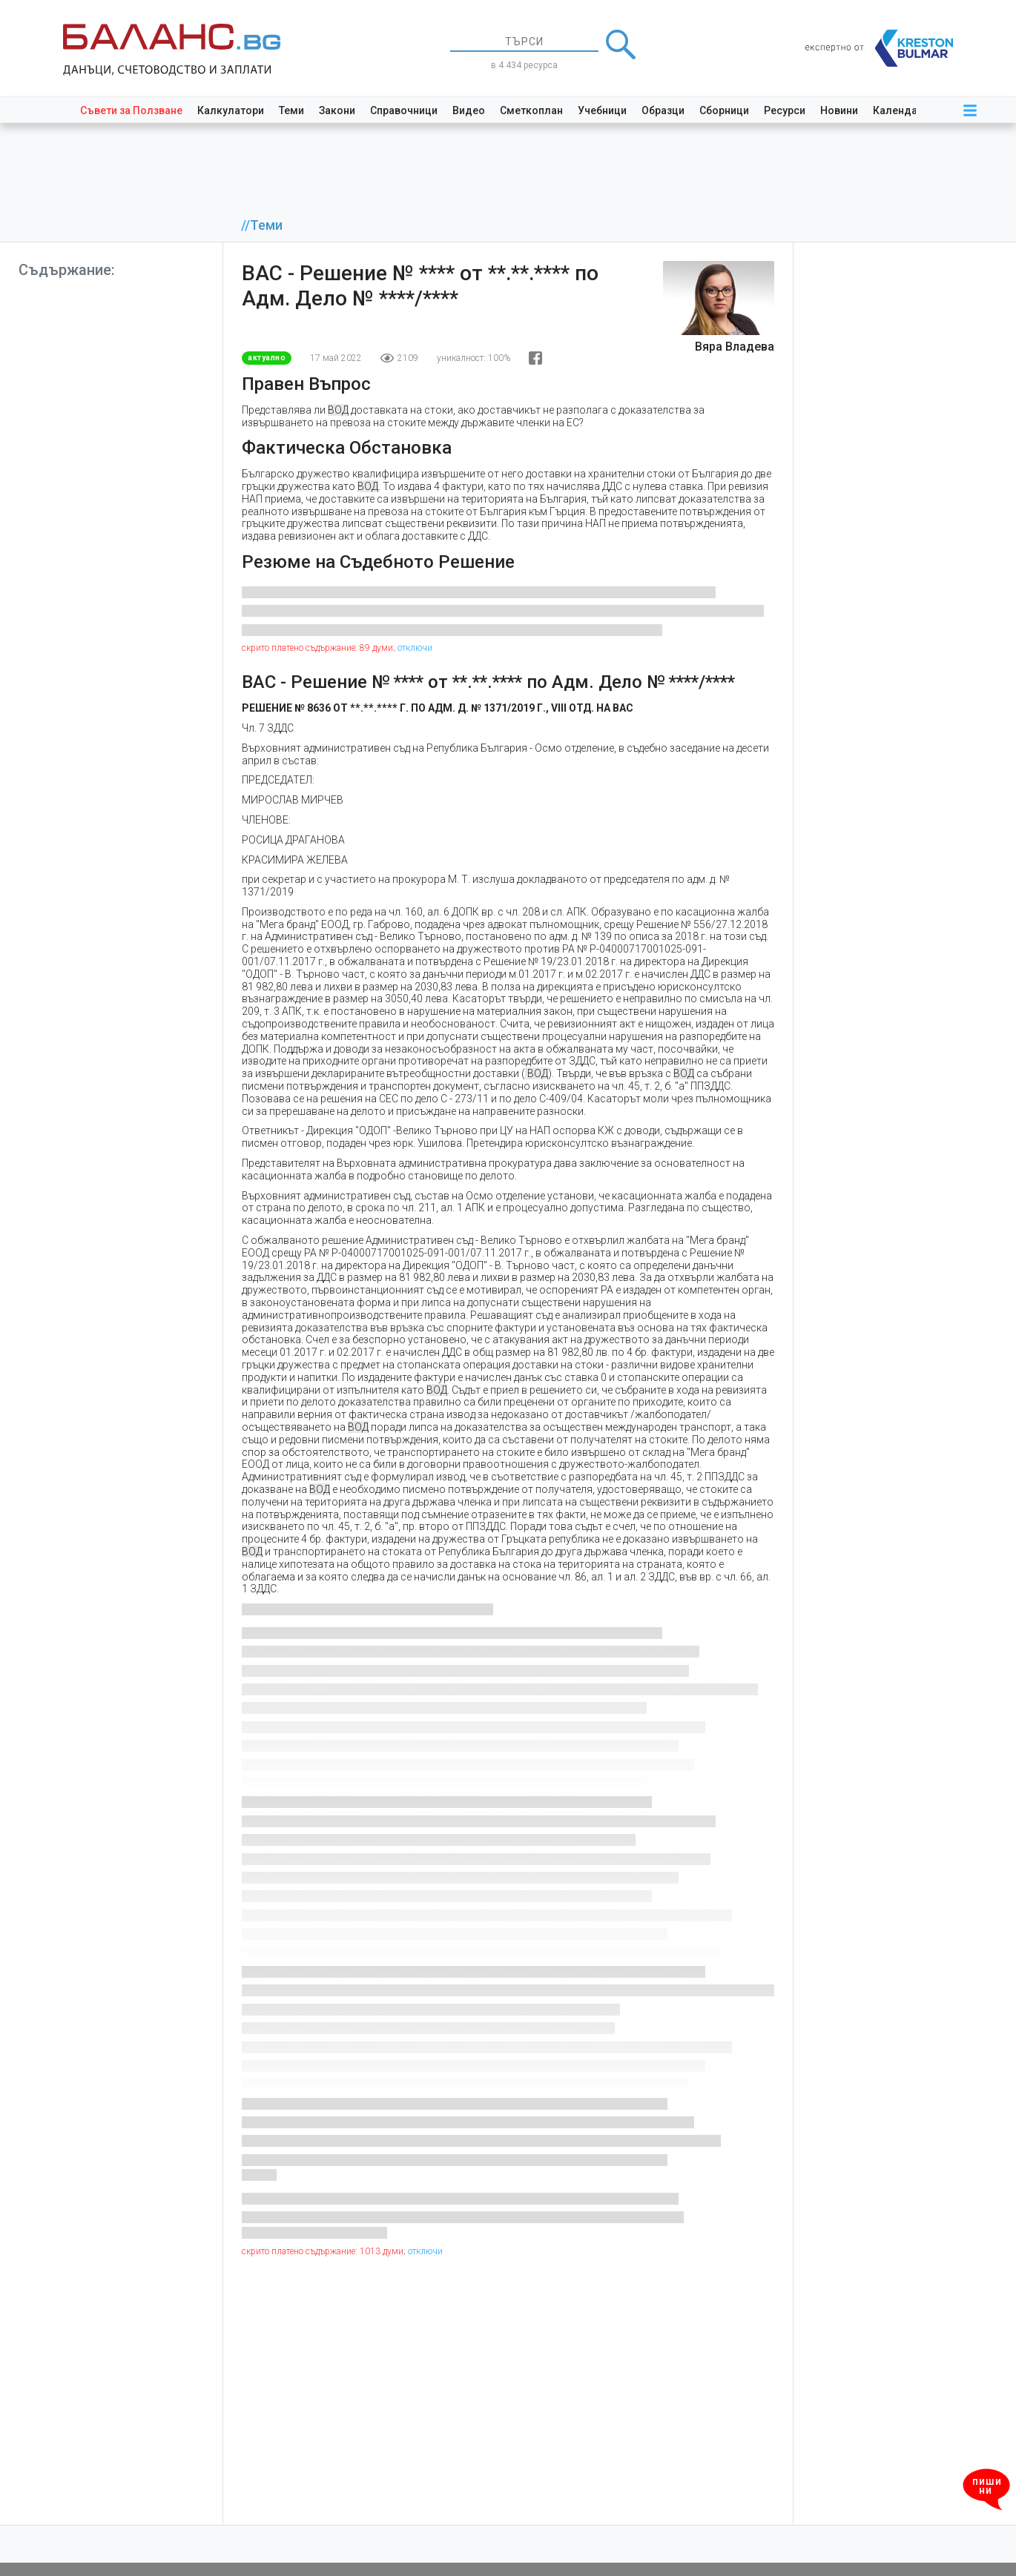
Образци (663, 110)
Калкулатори (230, 110)
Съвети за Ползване (131, 110)
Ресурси (784, 110)
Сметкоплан (531, 110)
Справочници (404, 110)
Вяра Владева (734, 347)
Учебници (602, 110)
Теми (291, 110)
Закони (337, 110)
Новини (839, 110)
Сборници (724, 110)
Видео (468, 110)
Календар (898, 110)
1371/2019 (268, 892)
